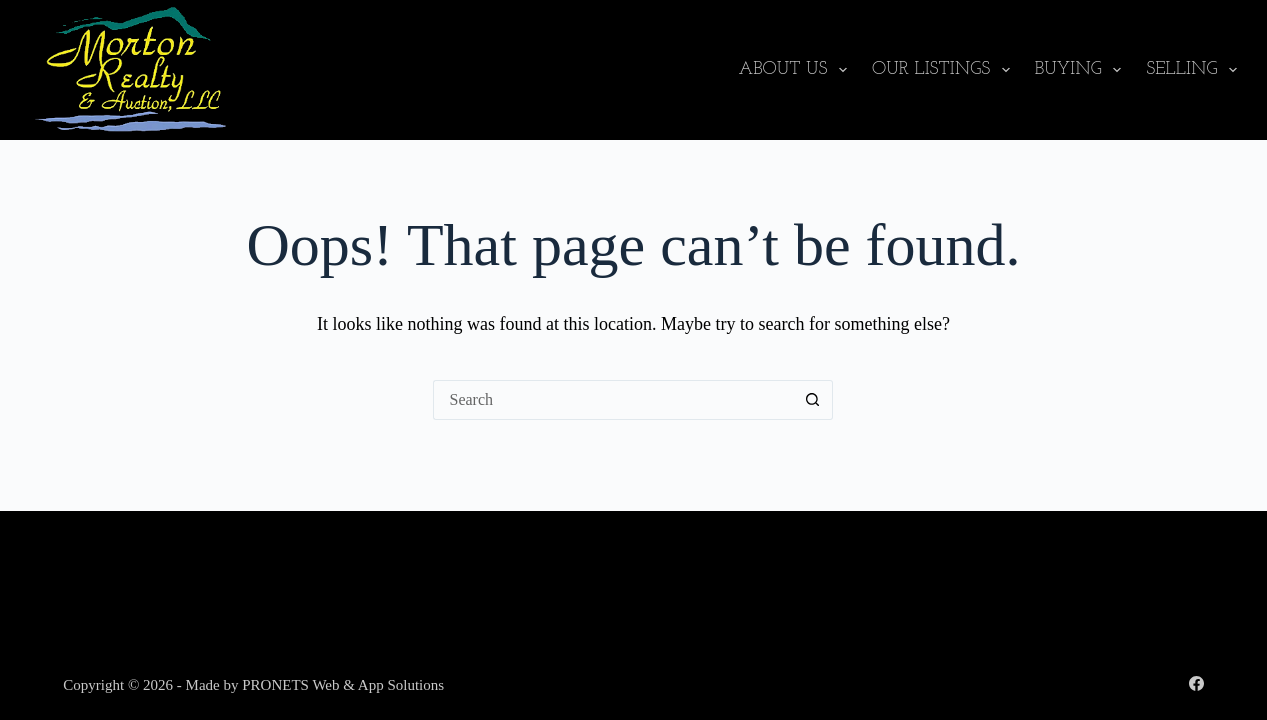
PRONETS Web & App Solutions (343, 685)
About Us (797, 70)
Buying (1082, 70)
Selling (1191, 70)
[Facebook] (1196, 683)
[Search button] (813, 400)
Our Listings (945, 70)
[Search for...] (613, 400)
